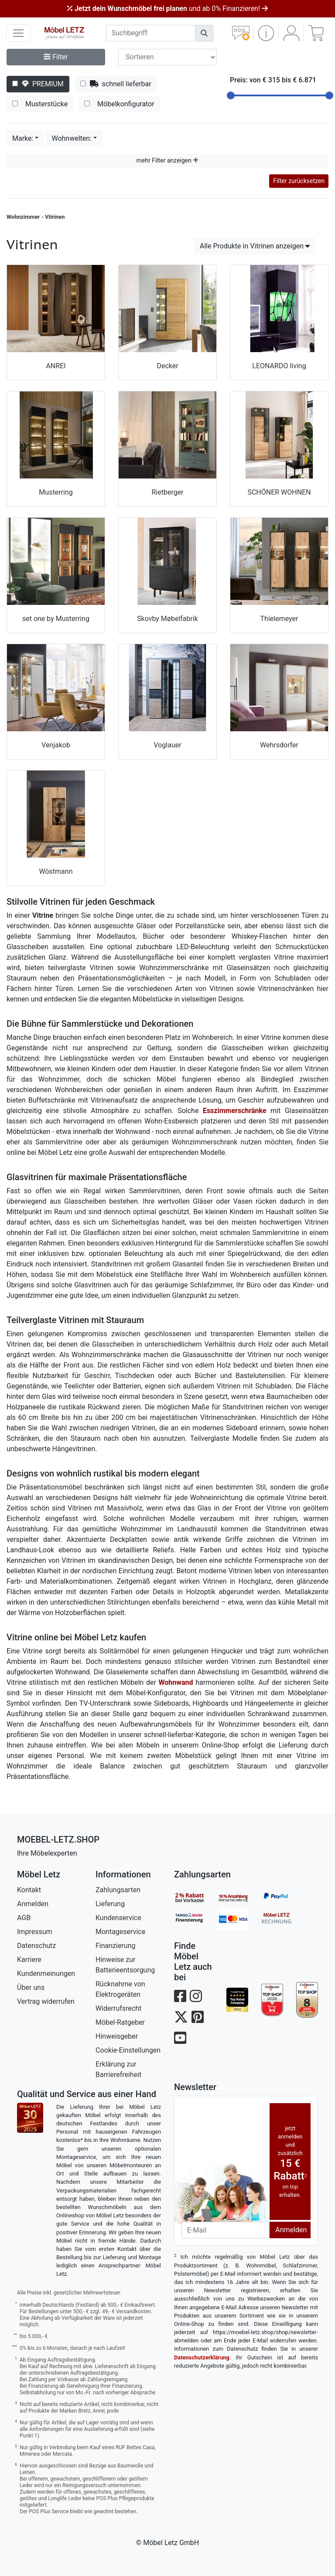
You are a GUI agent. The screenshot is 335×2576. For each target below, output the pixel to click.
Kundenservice (118, 1918)
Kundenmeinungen (46, 1973)
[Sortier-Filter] (167, 57)
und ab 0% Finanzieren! (167, 8)
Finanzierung (115, 1945)
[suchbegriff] (151, 33)
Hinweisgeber (117, 2036)
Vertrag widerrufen (46, 2001)
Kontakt (29, 1890)
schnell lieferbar (115, 84)
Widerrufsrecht (118, 2008)
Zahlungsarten (118, 1890)
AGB (24, 1918)
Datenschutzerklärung (201, 2357)
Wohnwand (176, 1682)
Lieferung (110, 1904)
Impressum (34, 1932)
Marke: (22, 138)
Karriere (29, 1959)
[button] (265, 33)
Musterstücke (40, 104)
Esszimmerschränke (235, 1110)
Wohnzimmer (23, 217)
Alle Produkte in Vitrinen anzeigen (255, 246)
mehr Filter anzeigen (168, 160)
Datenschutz (36, 1945)
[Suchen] (204, 33)
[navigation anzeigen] (18, 33)
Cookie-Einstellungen (128, 2050)
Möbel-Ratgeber (120, 2022)
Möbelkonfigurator (119, 104)
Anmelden (32, 1904)
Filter (56, 57)
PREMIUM (38, 84)
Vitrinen (55, 217)
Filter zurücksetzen (299, 180)
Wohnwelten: (71, 138)
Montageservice (120, 1932)
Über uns (30, 1987)
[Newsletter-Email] (225, 2230)
